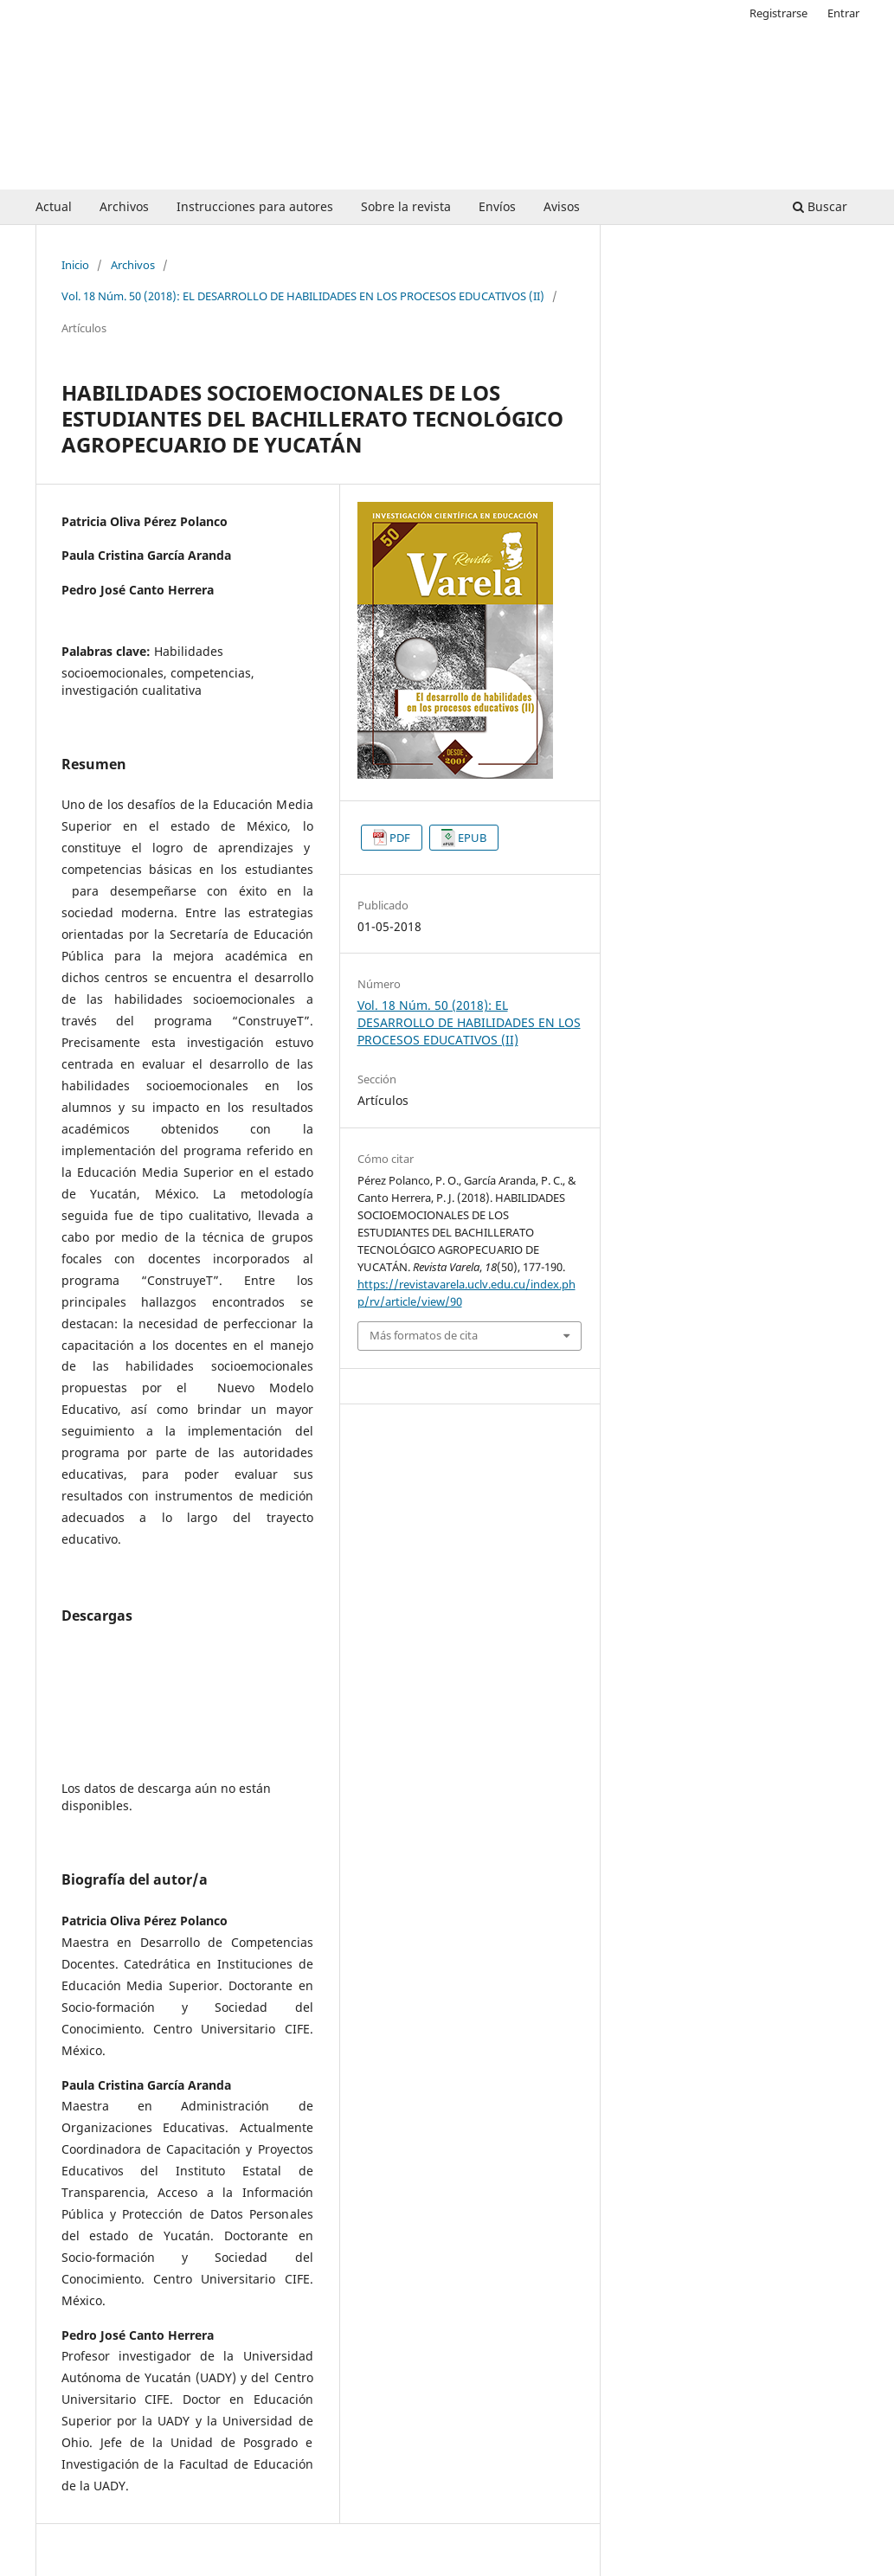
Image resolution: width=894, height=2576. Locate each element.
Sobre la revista (406, 206)
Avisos (561, 206)
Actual (53, 206)
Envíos (497, 206)
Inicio (75, 265)
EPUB (472, 837)
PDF (399, 837)
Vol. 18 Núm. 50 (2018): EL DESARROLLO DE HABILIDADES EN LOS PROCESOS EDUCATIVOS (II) (302, 296)
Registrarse (778, 13)
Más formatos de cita (424, 1335)
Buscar (820, 206)
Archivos (124, 206)
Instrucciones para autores (255, 206)
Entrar (843, 13)
